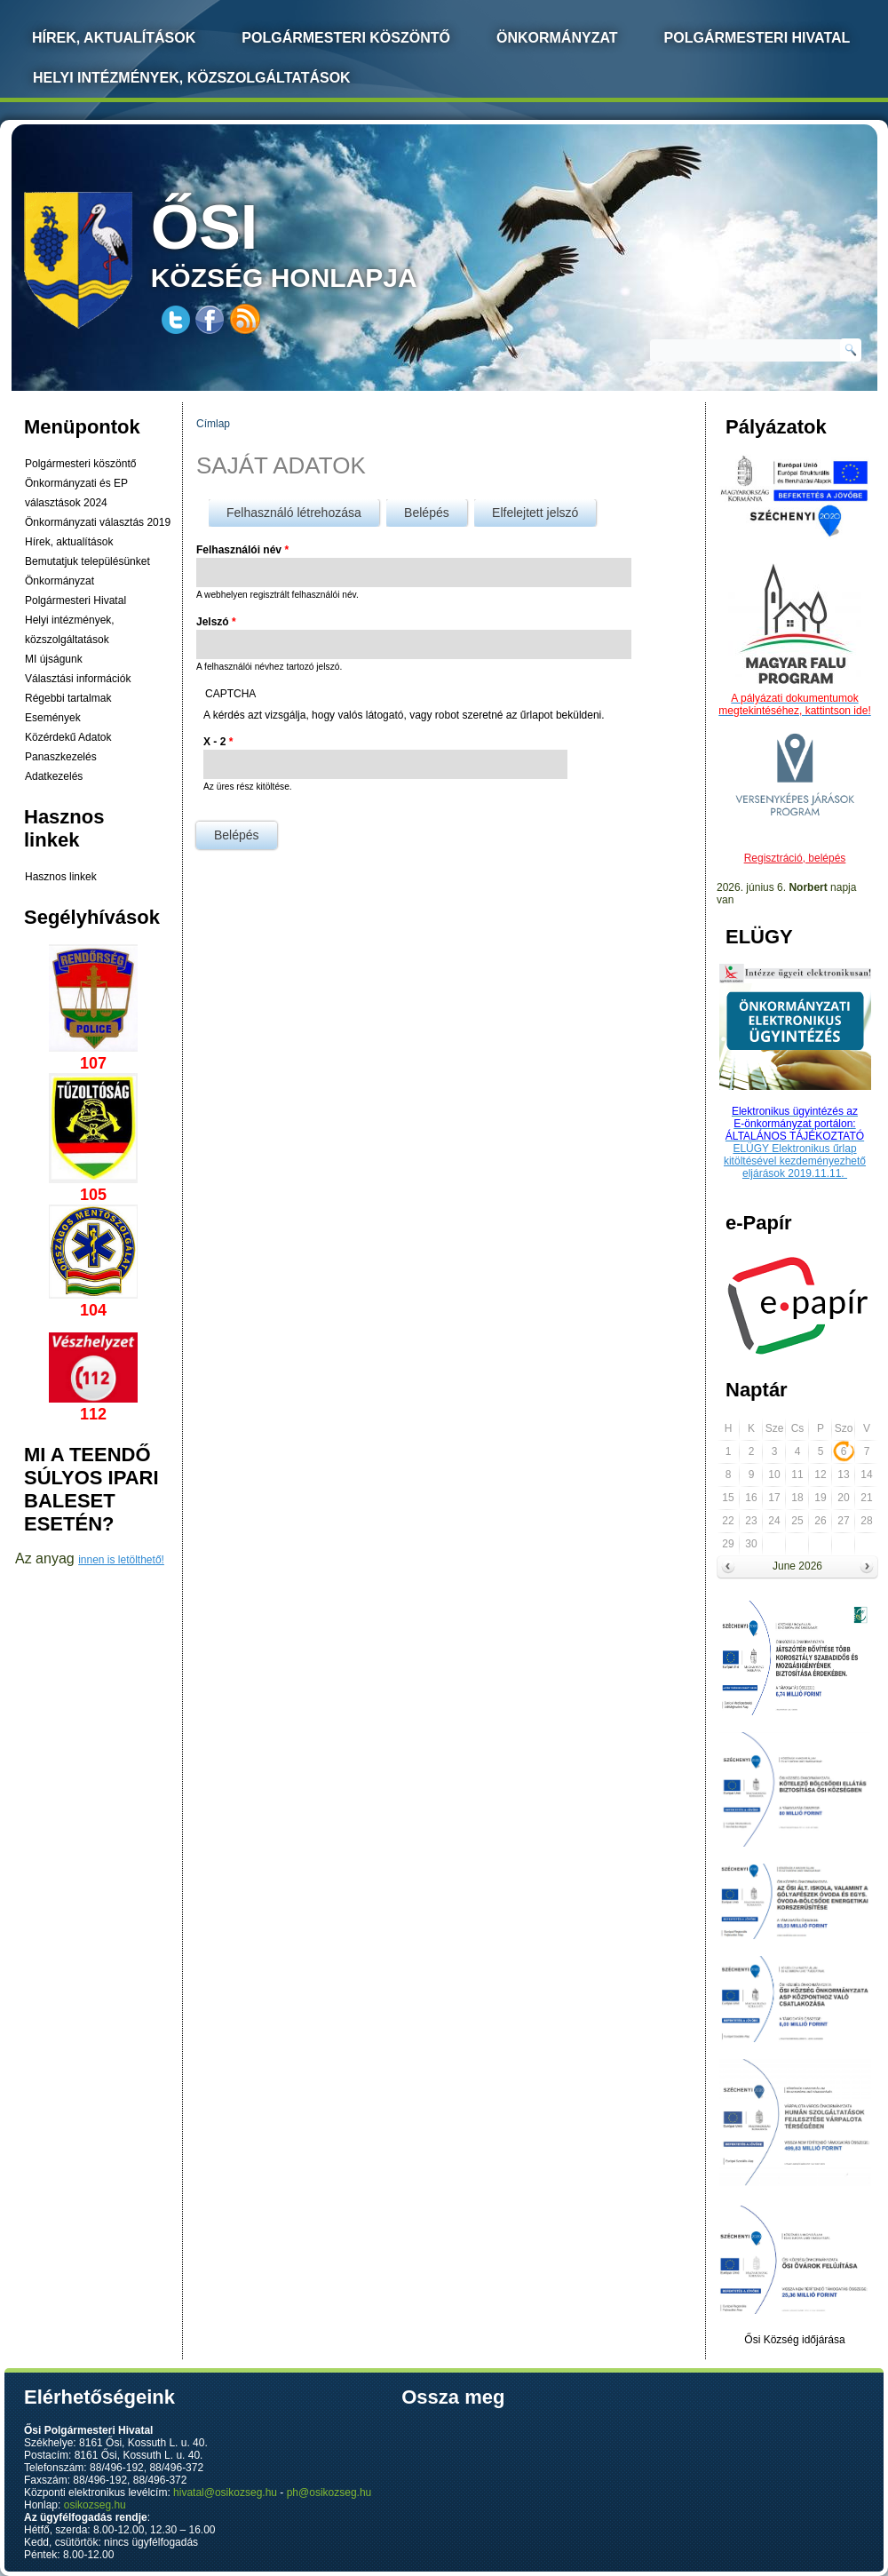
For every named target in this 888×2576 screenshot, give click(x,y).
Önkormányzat (557, 37)
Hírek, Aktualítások (113, 37)
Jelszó (216, 622)
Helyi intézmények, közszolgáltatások (192, 77)
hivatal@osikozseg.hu (225, 2492)
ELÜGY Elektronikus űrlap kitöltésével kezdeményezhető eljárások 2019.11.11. (795, 1161)
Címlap (213, 423)
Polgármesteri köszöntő (346, 37)
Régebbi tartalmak (68, 698)
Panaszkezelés (61, 757)
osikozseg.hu (95, 2505)
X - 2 (218, 741)
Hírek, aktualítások (69, 542)
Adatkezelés (54, 776)
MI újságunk (54, 659)
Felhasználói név (242, 550)
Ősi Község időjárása (794, 2340)
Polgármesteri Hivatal (757, 37)
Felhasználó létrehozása (293, 512)
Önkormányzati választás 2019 (97, 522)
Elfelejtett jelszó (535, 512)
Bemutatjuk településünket (87, 561)
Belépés (435, 509)
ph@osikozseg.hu (329, 2492)
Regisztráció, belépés (795, 858)
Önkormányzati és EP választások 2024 (76, 493)
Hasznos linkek (61, 877)
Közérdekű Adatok (68, 737)
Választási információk (78, 678)
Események (53, 718)
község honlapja (326, 242)
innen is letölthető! (121, 1560)
